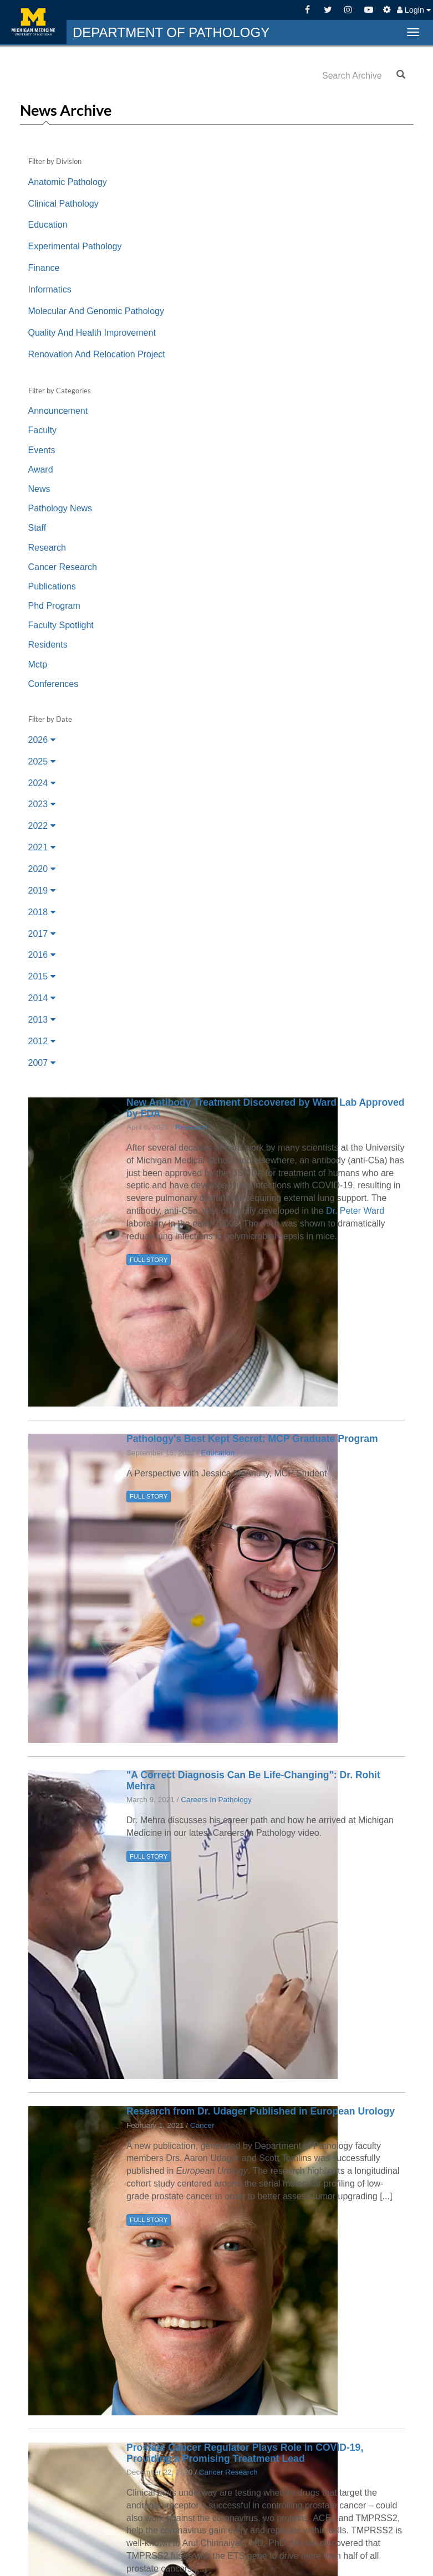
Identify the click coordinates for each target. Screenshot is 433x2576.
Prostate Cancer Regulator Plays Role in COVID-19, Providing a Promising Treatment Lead (244, 2453)
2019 (41, 890)
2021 (41, 847)
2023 (41, 804)
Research (47, 547)
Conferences (53, 684)
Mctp (38, 664)
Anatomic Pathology (67, 182)
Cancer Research (63, 567)
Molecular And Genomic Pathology (96, 311)
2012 (41, 1041)
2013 (41, 1019)
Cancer (202, 2125)
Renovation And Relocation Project (96, 354)
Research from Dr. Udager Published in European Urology (260, 2111)
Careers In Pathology (216, 1799)
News (39, 489)
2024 (41, 783)
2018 (41, 912)
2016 (41, 954)
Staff (37, 527)
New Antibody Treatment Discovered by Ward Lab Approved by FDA (265, 1107)
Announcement (58, 410)
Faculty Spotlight (61, 625)
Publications (52, 586)
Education (48, 224)
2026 (41, 740)
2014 (41, 998)
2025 (41, 761)
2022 (41, 825)
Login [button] (414, 10)
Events (41, 450)
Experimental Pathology (75, 246)
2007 (41, 1063)
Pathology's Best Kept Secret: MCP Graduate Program (252, 1438)
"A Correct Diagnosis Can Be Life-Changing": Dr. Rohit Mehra (253, 1780)
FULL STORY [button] (148, 1259)
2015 (41, 976)
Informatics (50, 289)
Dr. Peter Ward (355, 1210)
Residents (48, 644)
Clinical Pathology (63, 203)
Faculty (42, 430)
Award (40, 469)
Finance (44, 268)
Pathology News (60, 508)
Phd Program (54, 605)
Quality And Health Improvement (92, 332)
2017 (41, 933)
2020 (41, 869)
